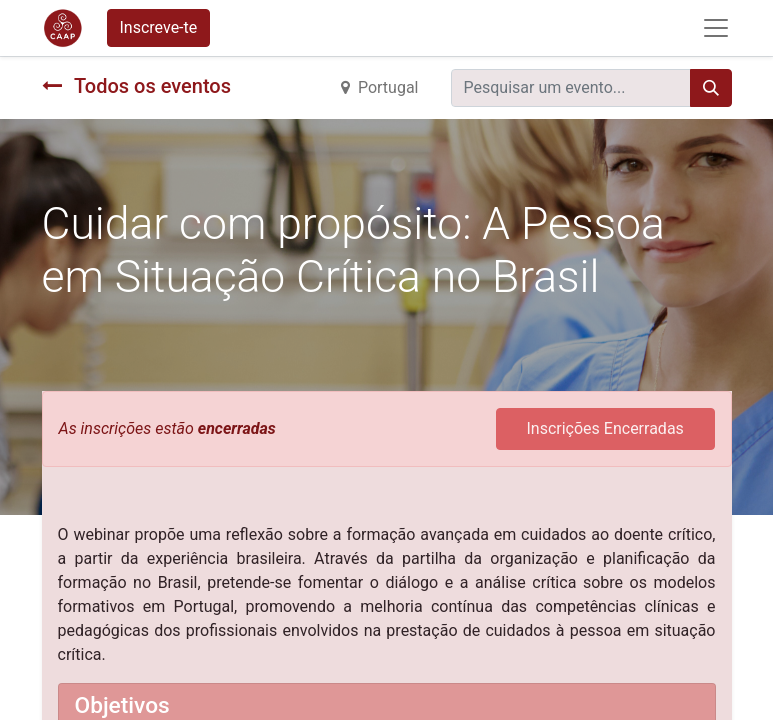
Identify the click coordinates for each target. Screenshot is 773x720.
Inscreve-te (159, 27)
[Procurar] (711, 88)
